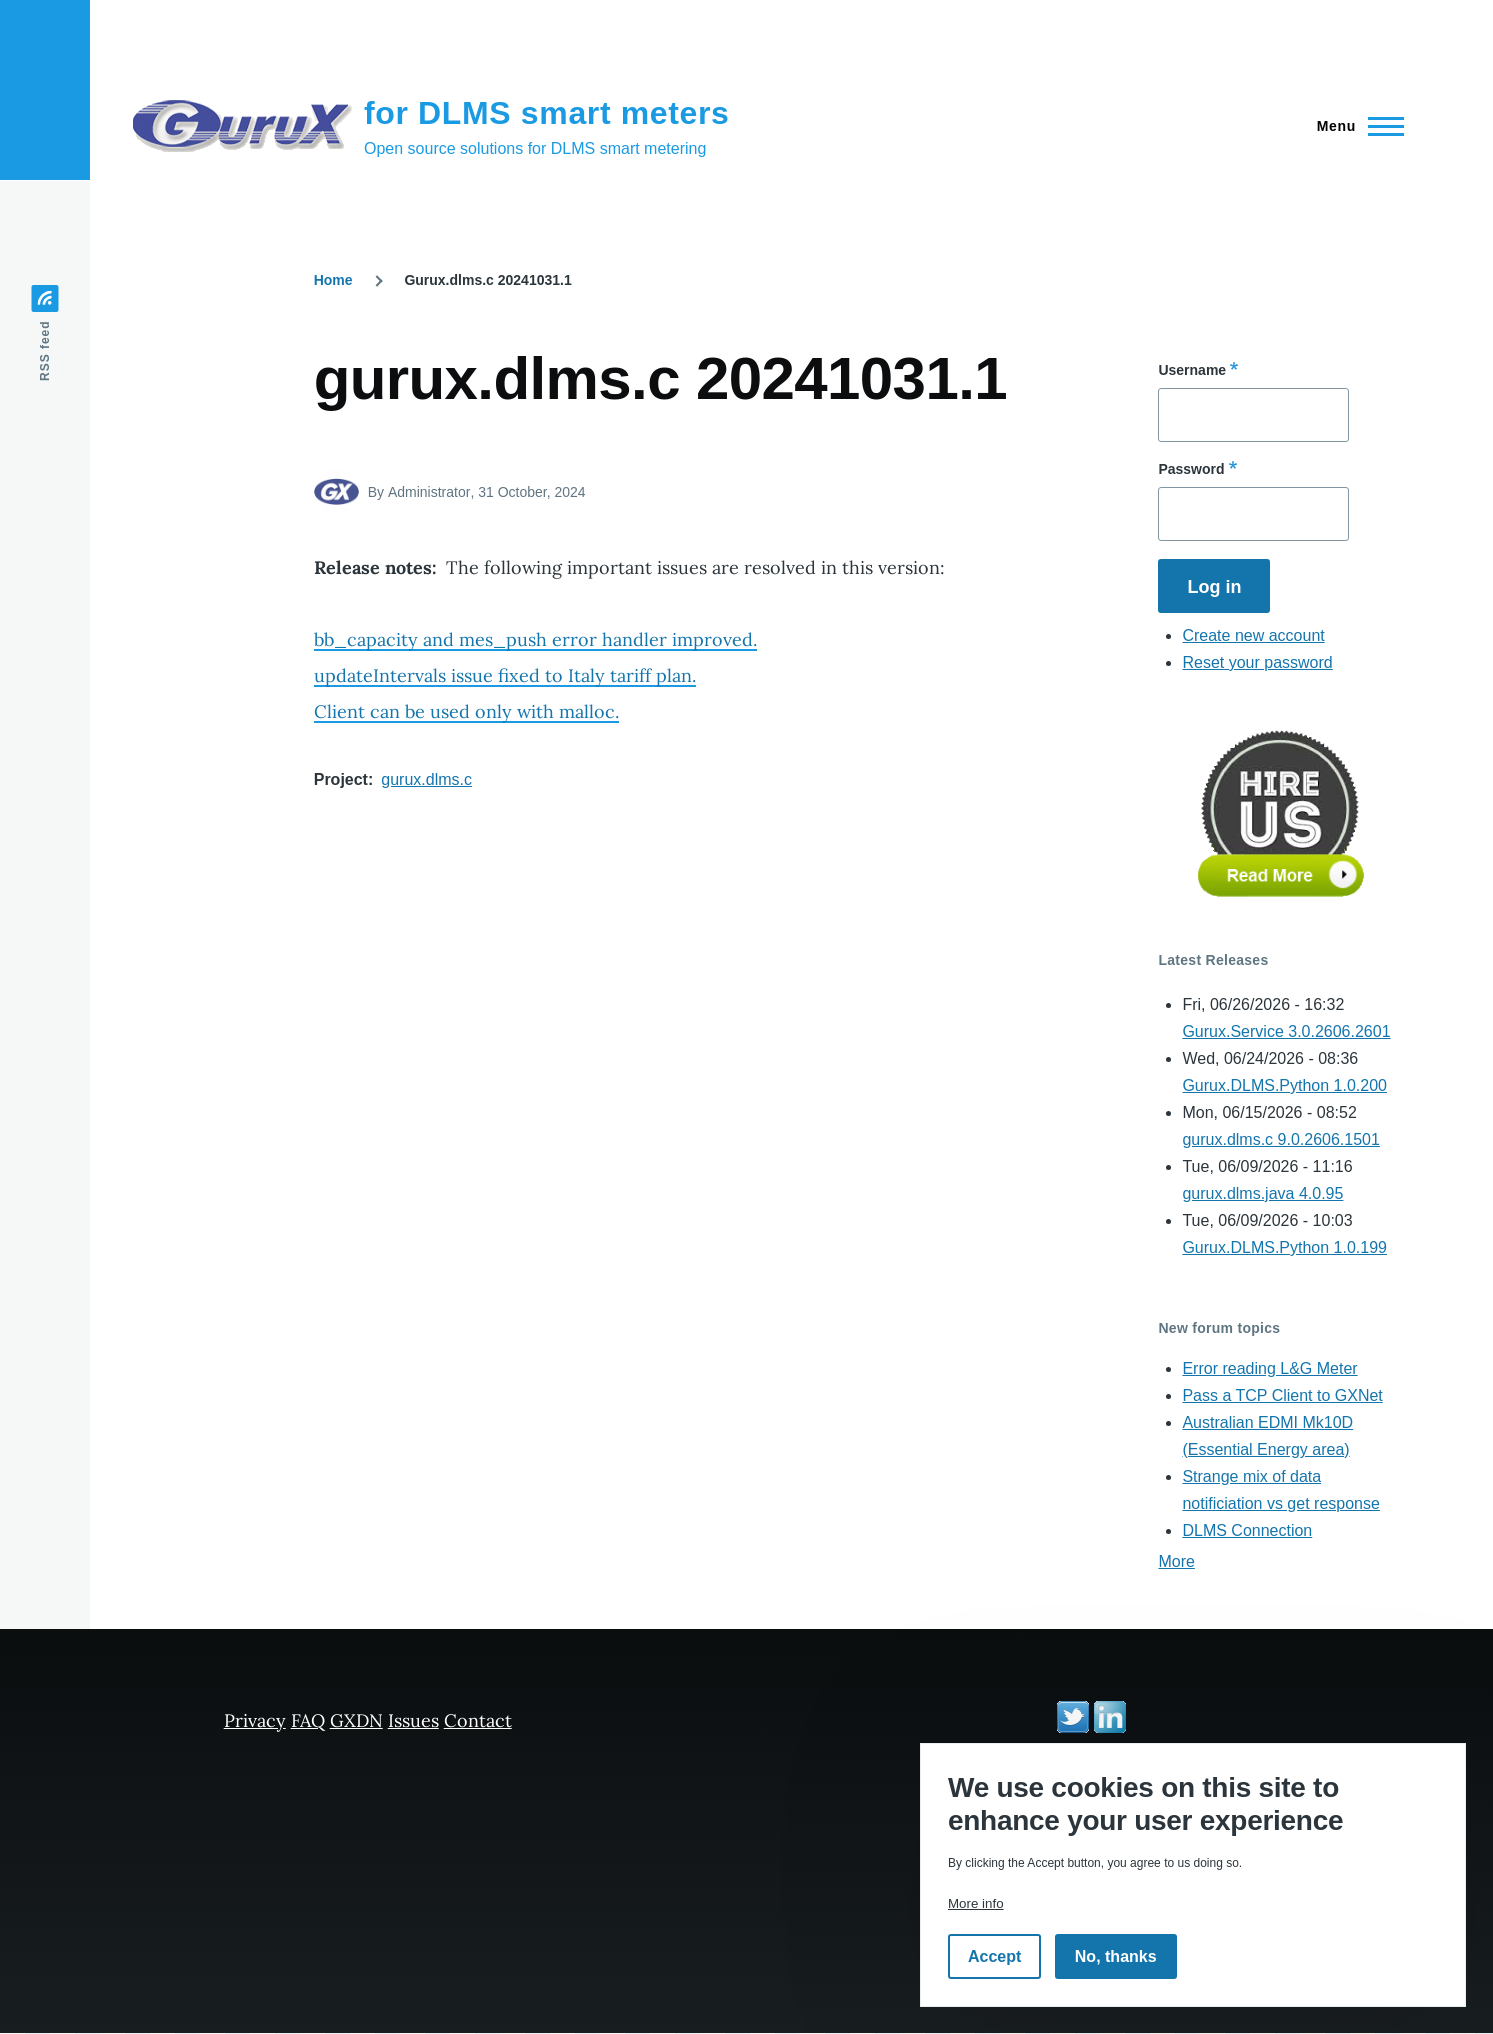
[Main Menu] (1354, 126)
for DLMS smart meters (547, 113)
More (1176, 1561)
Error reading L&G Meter (1269, 1368)
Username (1192, 370)
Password (1191, 469)
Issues (413, 1720)
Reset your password (1257, 662)
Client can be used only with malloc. (466, 711)
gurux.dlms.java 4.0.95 (1262, 1193)
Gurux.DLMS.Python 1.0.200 (1284, 1085)
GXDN (356, 1720)
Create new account (1253, 635)
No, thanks (1116, 1956)
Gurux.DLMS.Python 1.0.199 (1284, 1247)
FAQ (308, 1720)
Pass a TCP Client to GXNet (1282, 1395)
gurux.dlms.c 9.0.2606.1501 (1280, 1139)
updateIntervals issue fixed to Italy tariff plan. (505, 675)
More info (976, 1903)
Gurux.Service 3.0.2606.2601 (1286, 1031)
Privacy (255, 1720)
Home (333, 280)
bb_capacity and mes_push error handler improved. (535, 639)
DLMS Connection (1247, 1530)
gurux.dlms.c (426, 779)
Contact (478, 1720)
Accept (994, 1956)
